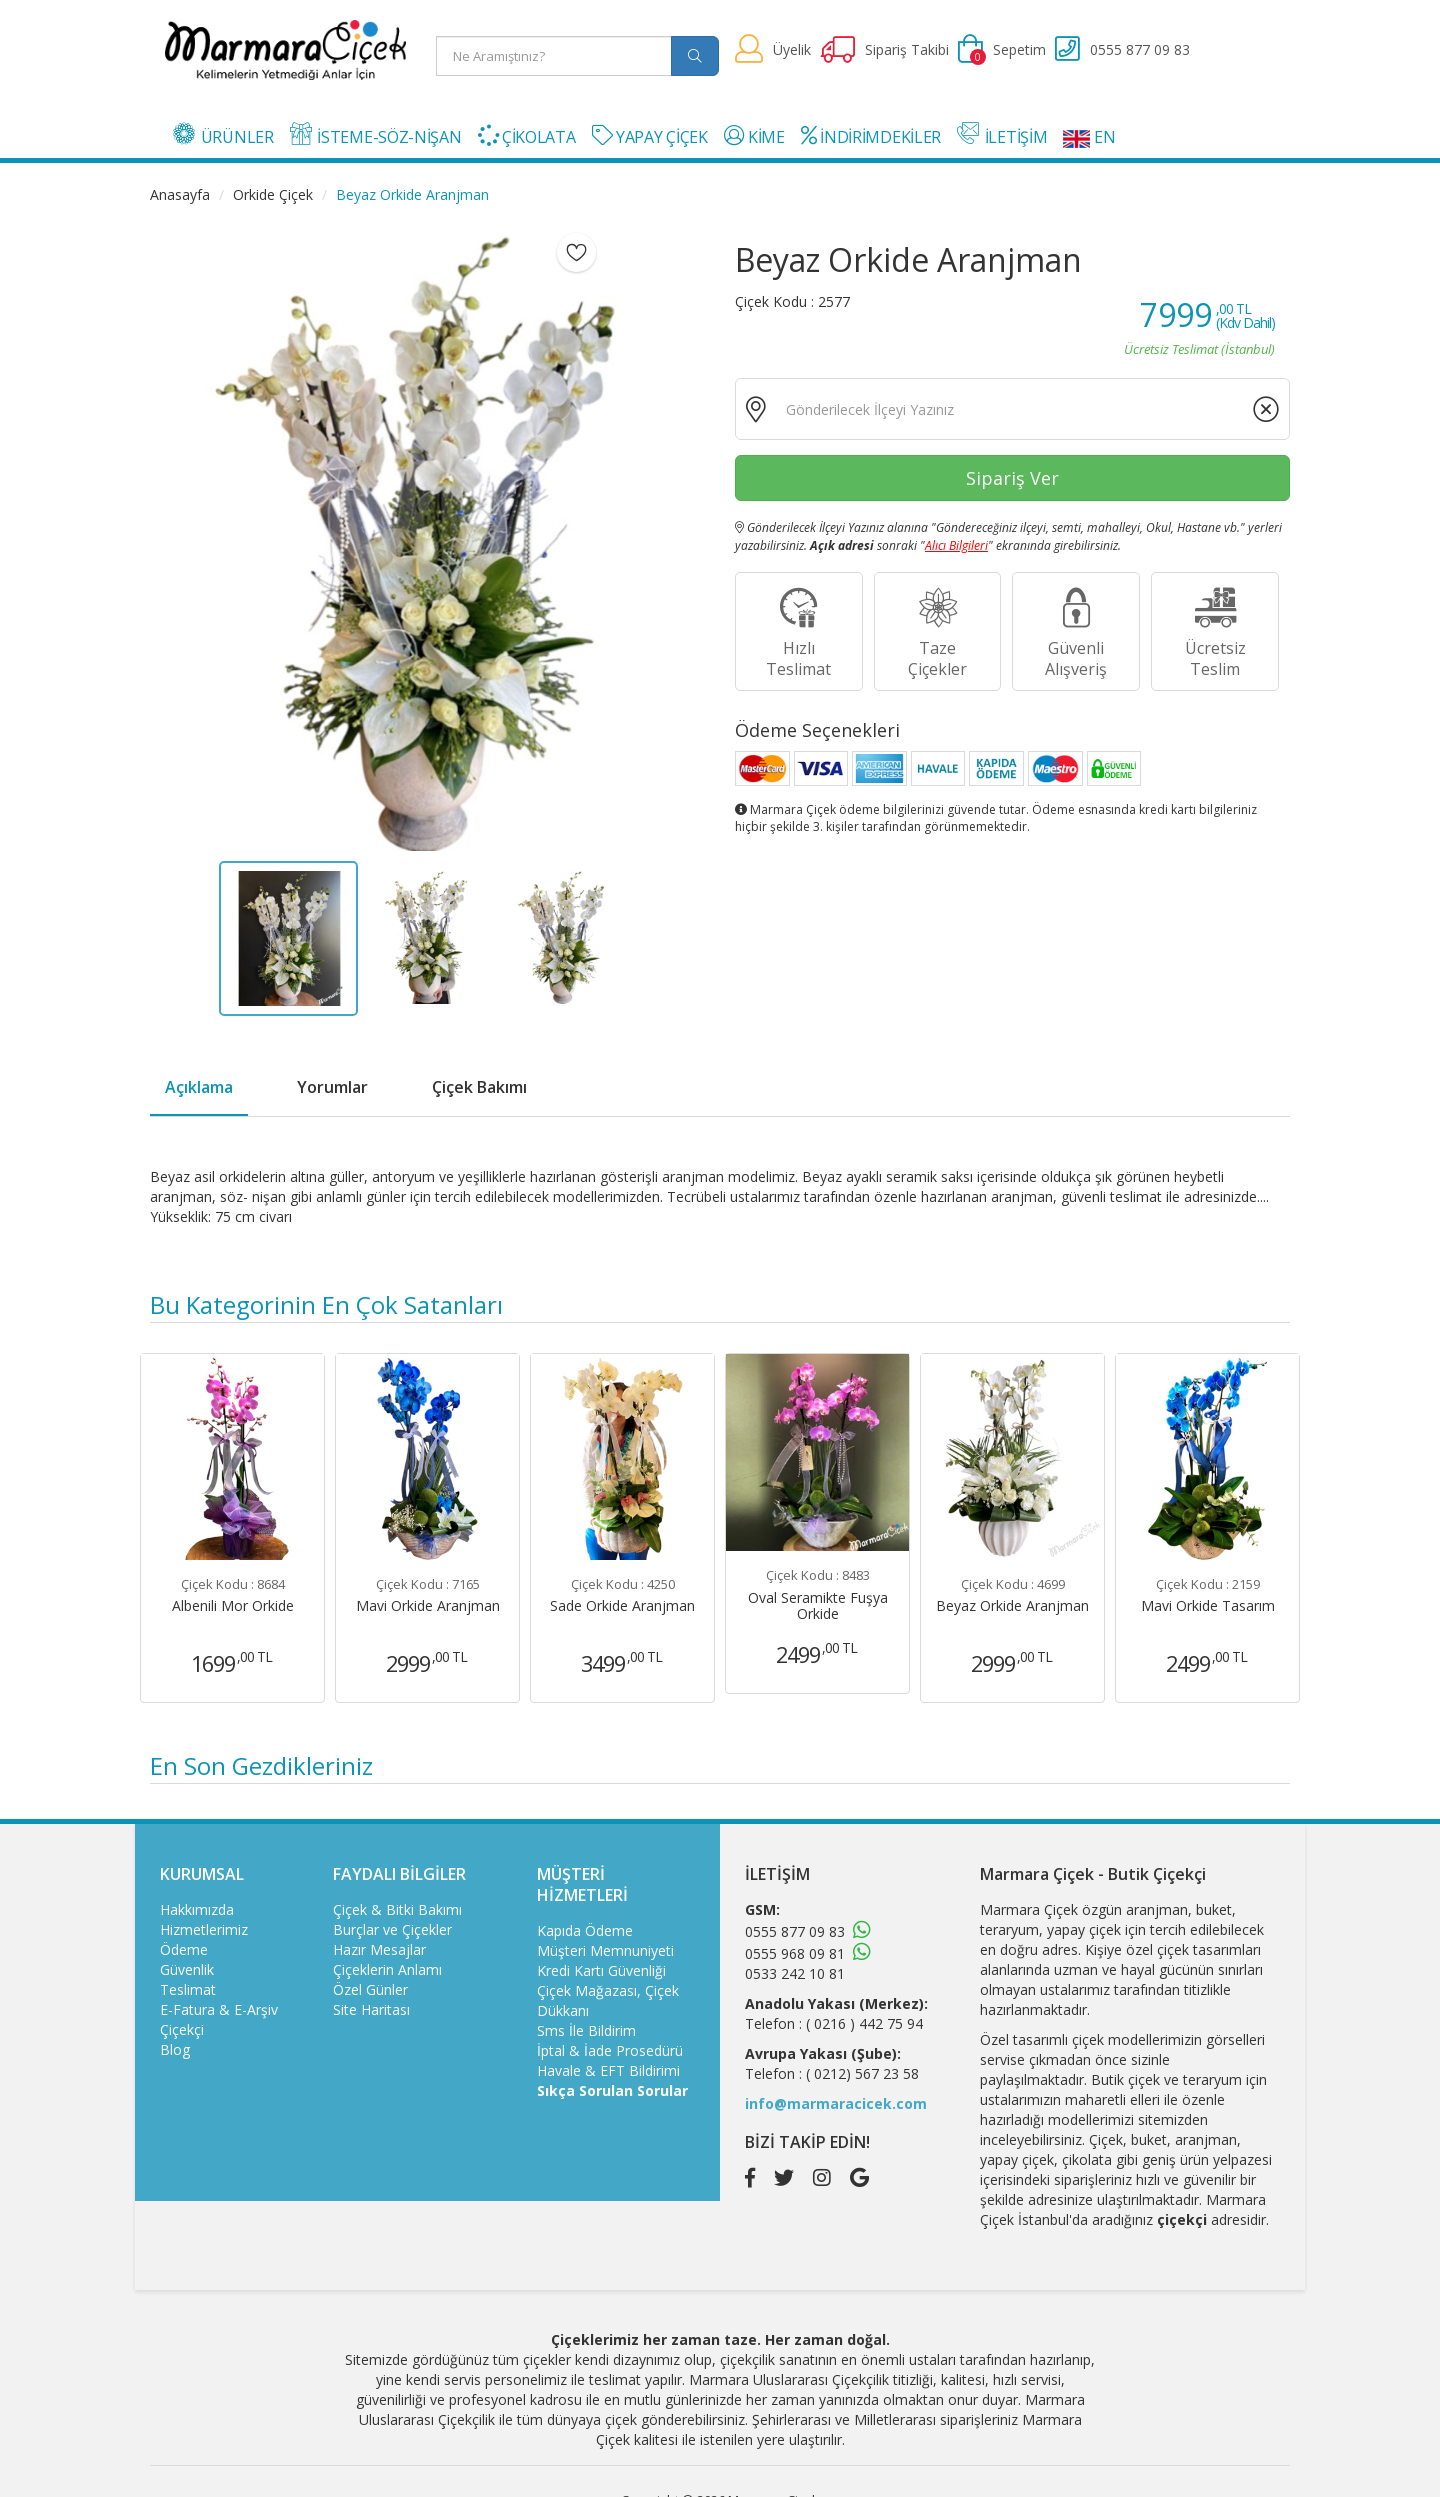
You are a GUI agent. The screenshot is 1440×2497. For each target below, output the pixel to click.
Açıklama (199, 1087)
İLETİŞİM (1002, 135)
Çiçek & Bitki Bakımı (397, 1909)
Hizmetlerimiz (204, 1929)
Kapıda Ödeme (585, 1930)
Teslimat (188, 1989)
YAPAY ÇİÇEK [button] (650, 136)
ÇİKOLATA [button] (527, 136)
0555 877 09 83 (795, 1931)
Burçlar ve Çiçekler (392, 1929)
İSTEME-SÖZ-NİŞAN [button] (376, 135)
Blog (175, 2049)
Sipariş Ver (1012, 478)
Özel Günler (370, 1989)
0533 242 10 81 (795, 1973)
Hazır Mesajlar (379, 1949)
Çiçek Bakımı (479, 1087)
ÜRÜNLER (223, 135)
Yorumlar (332, 1087)
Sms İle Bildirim (586, 2030)
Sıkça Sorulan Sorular (612, 2090)
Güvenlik (187, 1969)
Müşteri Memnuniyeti (605, 1950)
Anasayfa (180, 194)
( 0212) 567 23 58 (862, 2073)
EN (1089, 137)
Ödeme (184, 1949)
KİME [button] (754, 136)
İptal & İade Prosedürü (610, 2050)
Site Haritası (371, 2009)
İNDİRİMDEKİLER (871, 136)
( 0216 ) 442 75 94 (864, 2023)
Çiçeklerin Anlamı (387, 1969)
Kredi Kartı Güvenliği (601, 1970)
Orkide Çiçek (273, 194)
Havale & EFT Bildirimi (608, 2070)
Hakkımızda (197, 1909)
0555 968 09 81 (795, 1953)
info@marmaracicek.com (836, 2103)
